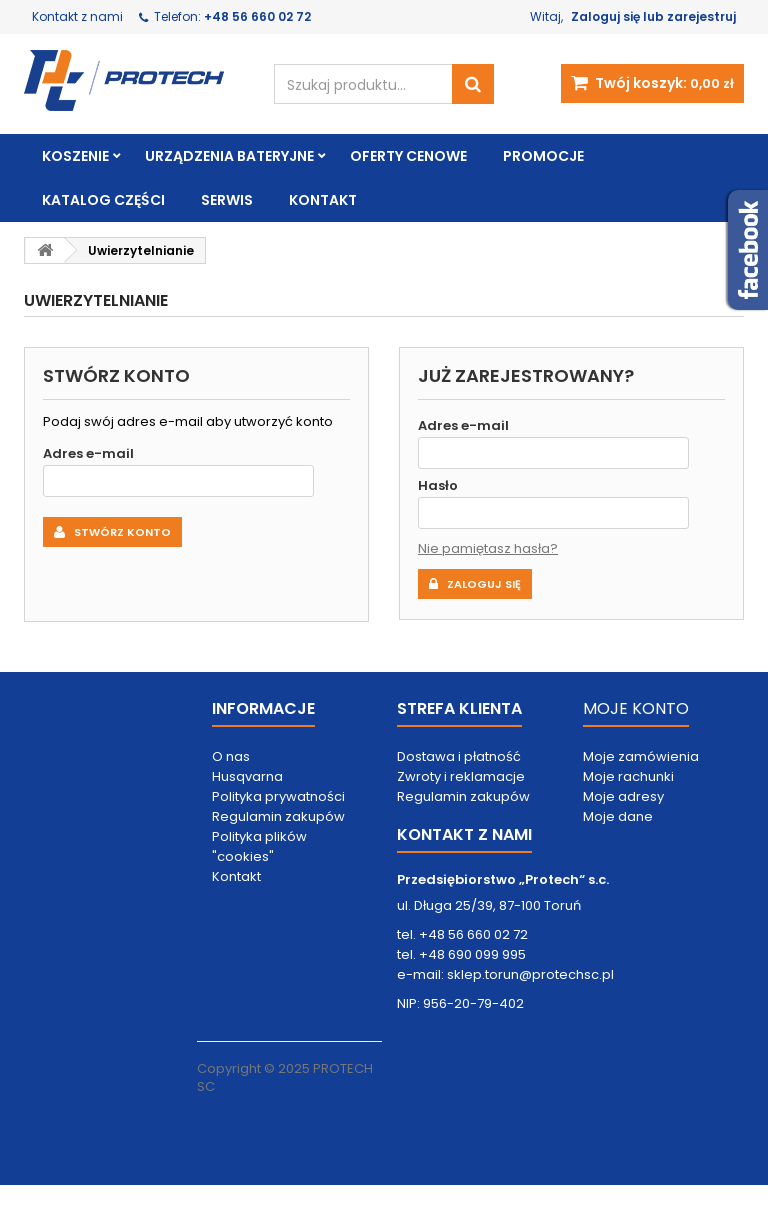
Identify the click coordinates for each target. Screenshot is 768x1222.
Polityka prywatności (278, 796)
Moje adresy (623, 796)
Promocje (543, 156)
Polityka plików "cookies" (259, 846)
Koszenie (75, 156)
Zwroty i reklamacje (461, 776)
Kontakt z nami (77, 16)
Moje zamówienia (641, 756)
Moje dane (618, 816)
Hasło (438, 485)
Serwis (227, 200)
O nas (231, 756)
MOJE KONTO (636, 708)
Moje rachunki (628, 776)
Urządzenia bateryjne (229, 156)
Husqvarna (247, 776)
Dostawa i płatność (459, 756)
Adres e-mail (88, 453)
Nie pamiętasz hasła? (488, 548)
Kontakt (323, 200)
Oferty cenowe (408, 156)
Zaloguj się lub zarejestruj (653, 16)
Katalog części (103, 200)
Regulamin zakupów (278, 816)
